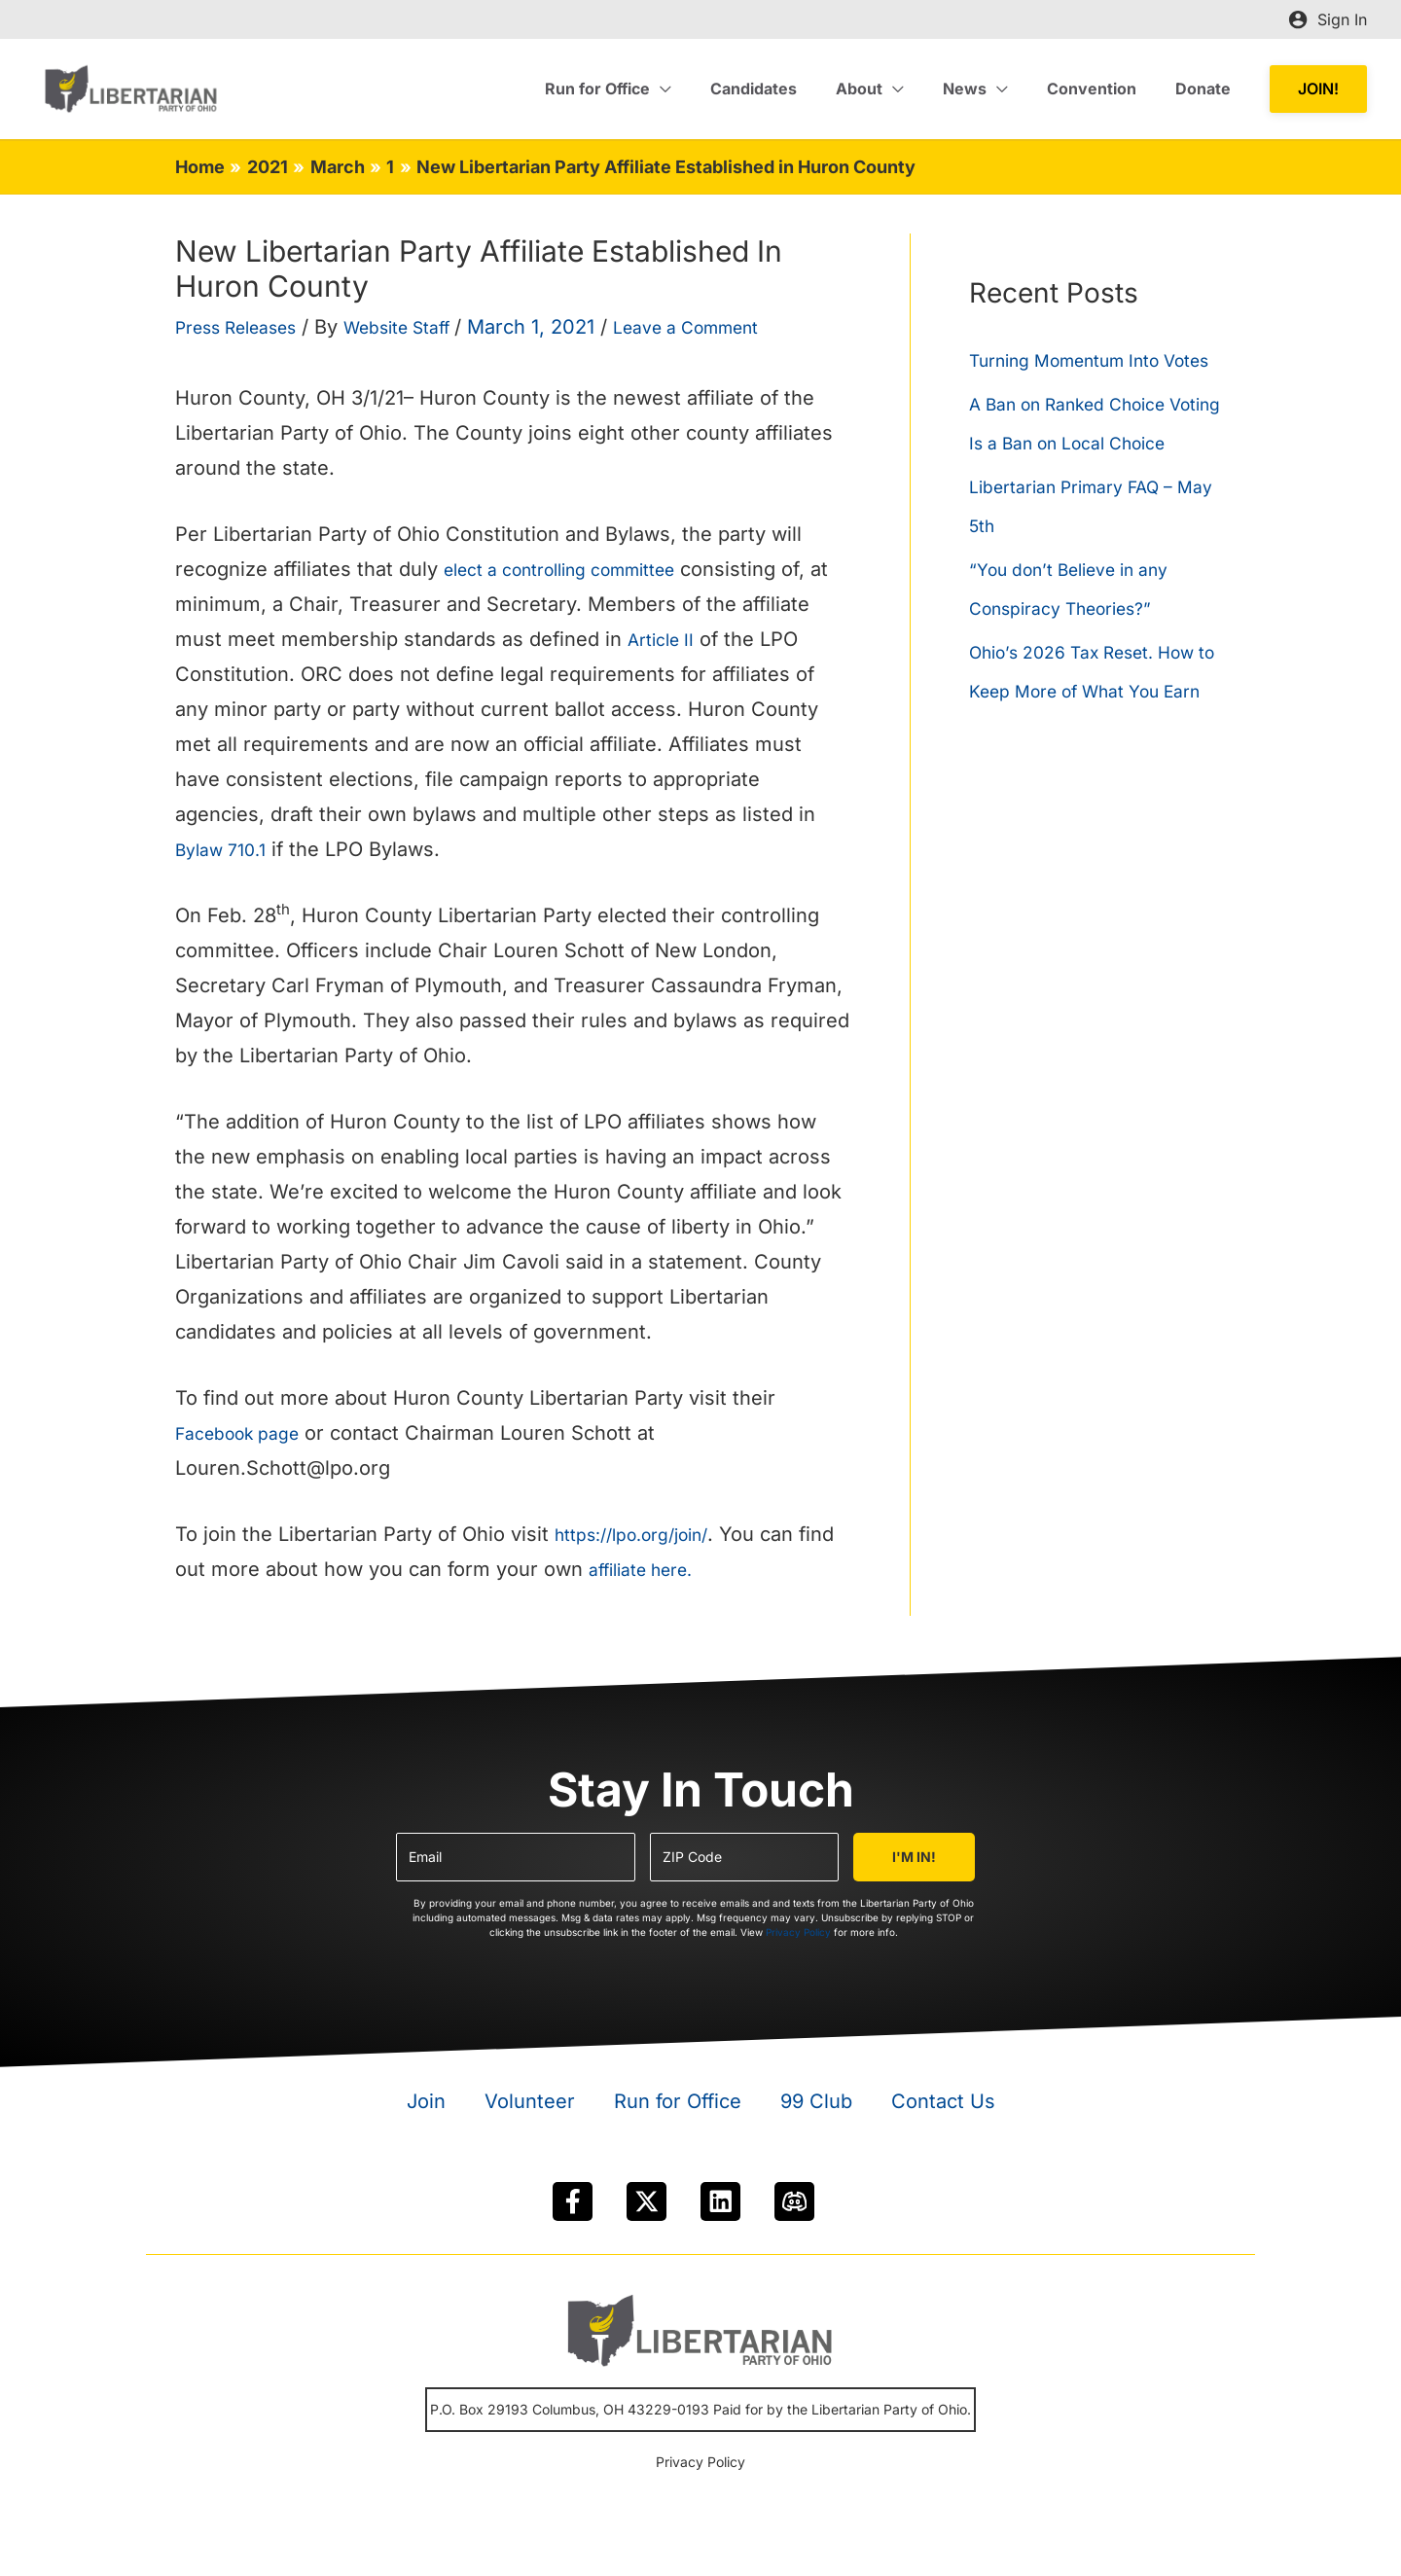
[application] (703, 88)
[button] (1318, 89)
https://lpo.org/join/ (644, 1534)
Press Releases (247, 327)
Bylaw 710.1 (226, 849)
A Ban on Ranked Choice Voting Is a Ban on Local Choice (1084, 481)
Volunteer (530, 2101)
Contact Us (943, 2101)
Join (426, 2101)
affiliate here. (690, 1569)
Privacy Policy (798, 1932)
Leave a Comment (740, 327)
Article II (665, 639)
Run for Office (677, 2101)
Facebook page (246, 1433)
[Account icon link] (1327, 19)
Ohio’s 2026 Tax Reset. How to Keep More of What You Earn (1095, 768)
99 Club (816, 2101)
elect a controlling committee (579, 569)
